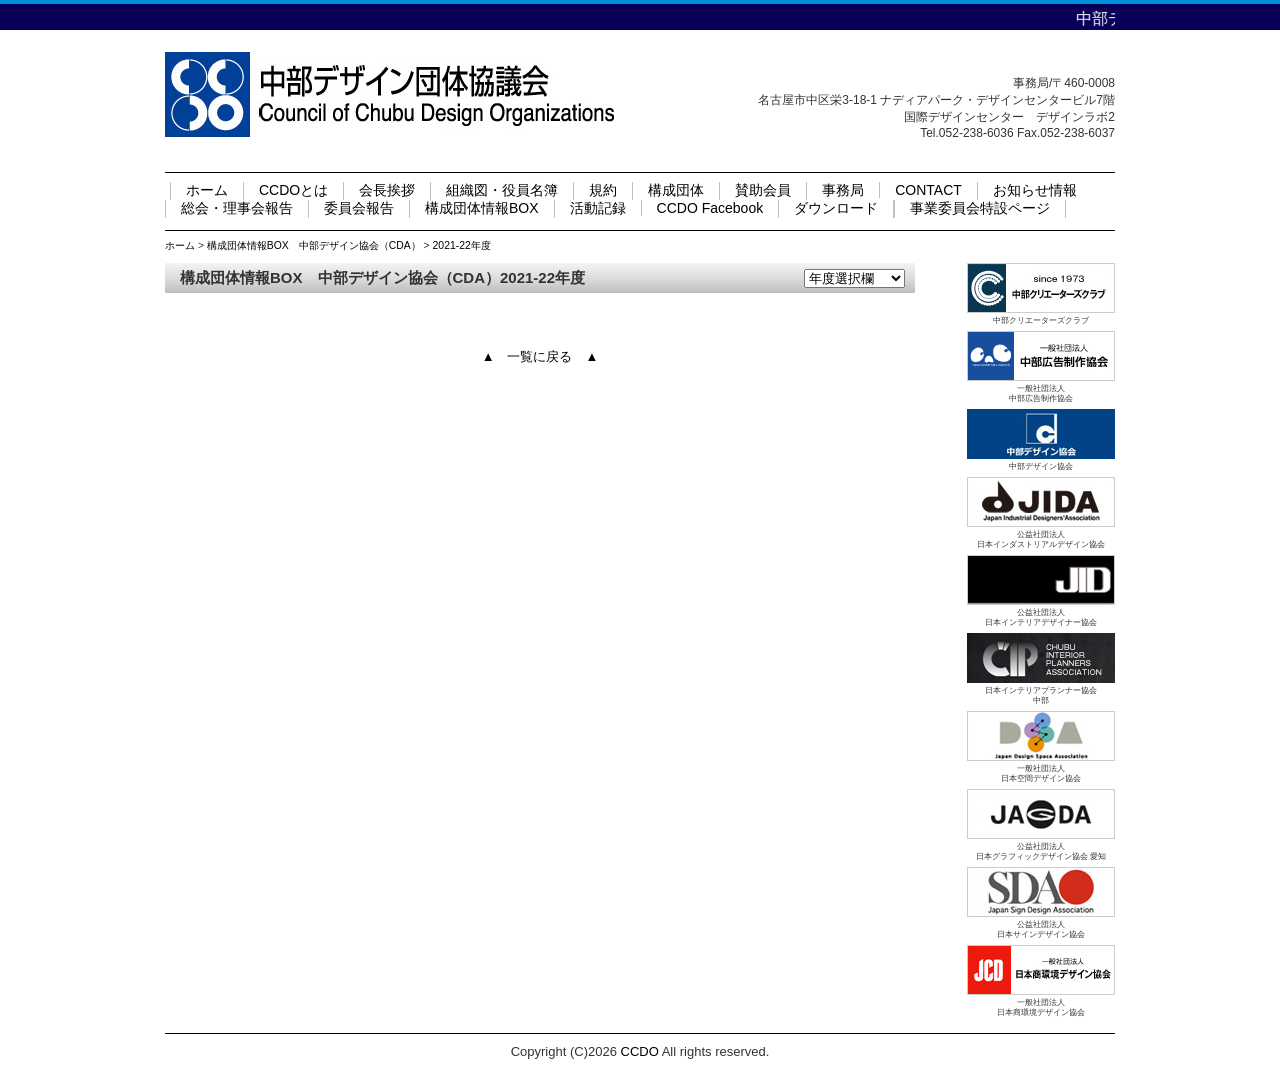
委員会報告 (359, 208)
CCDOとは (293, 190)
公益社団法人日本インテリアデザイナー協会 (1041, 617)
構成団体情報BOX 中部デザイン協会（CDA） (314, 245)
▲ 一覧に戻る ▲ (540, 356)
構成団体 (676, 190)
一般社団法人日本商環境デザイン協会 (1041, 1007)
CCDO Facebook (710, 208)
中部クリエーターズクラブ (1041, 320)
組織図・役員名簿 (502, 190)
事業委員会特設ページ (980, 208)
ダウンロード (836, 208)
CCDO (640, 1051)
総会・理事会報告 (237, 208)
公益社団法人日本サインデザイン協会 (1041, 929)
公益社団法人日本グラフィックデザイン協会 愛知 (1041, 851)
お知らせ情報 (1035, 190)
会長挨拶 (387, 190)
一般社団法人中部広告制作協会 (1041, 393)
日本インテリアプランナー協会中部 (1041, 695)
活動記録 (598, 208)
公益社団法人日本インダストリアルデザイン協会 (1041, 539)
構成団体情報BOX (482, 208)
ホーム (207, 190)
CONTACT (928, 190)
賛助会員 (763, 190)
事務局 (843, 190)
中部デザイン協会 (1041, 466)
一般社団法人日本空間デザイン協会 (1041, 773)
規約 (603, 190)
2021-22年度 (462, 245)
